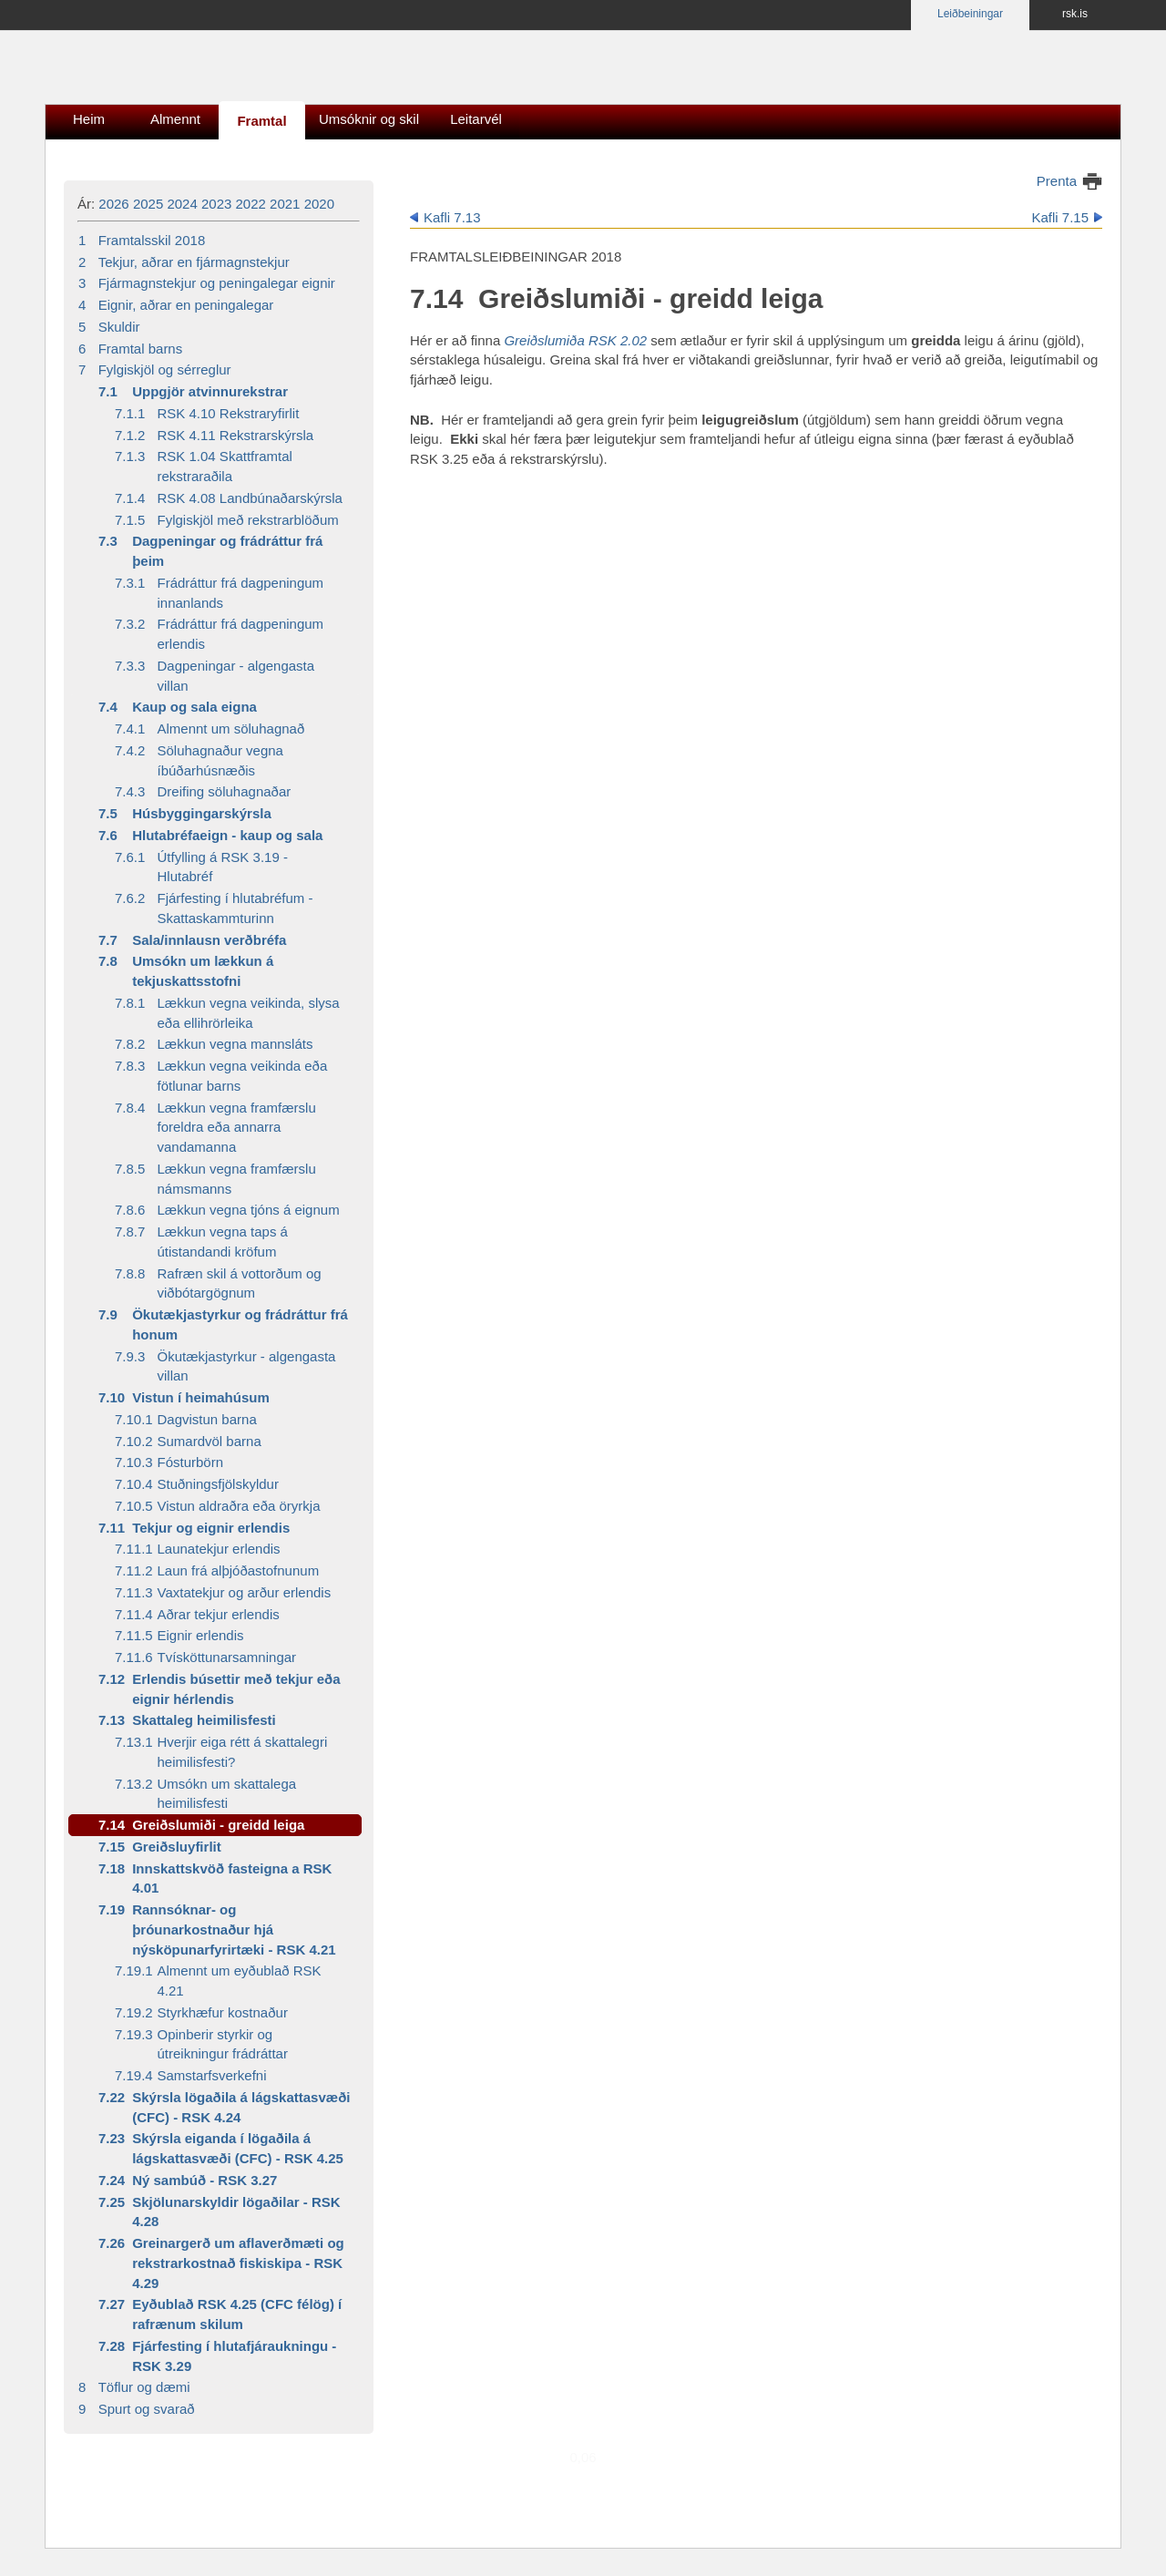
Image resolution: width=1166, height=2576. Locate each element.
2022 (251, 203)
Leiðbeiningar (970, 13)
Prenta (1057, 181)
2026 (113, 203)
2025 (148, 203)
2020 (319, 203)
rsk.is (1075, 13)
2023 (216, 203)
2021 (285, 203)
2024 (182, 203)
